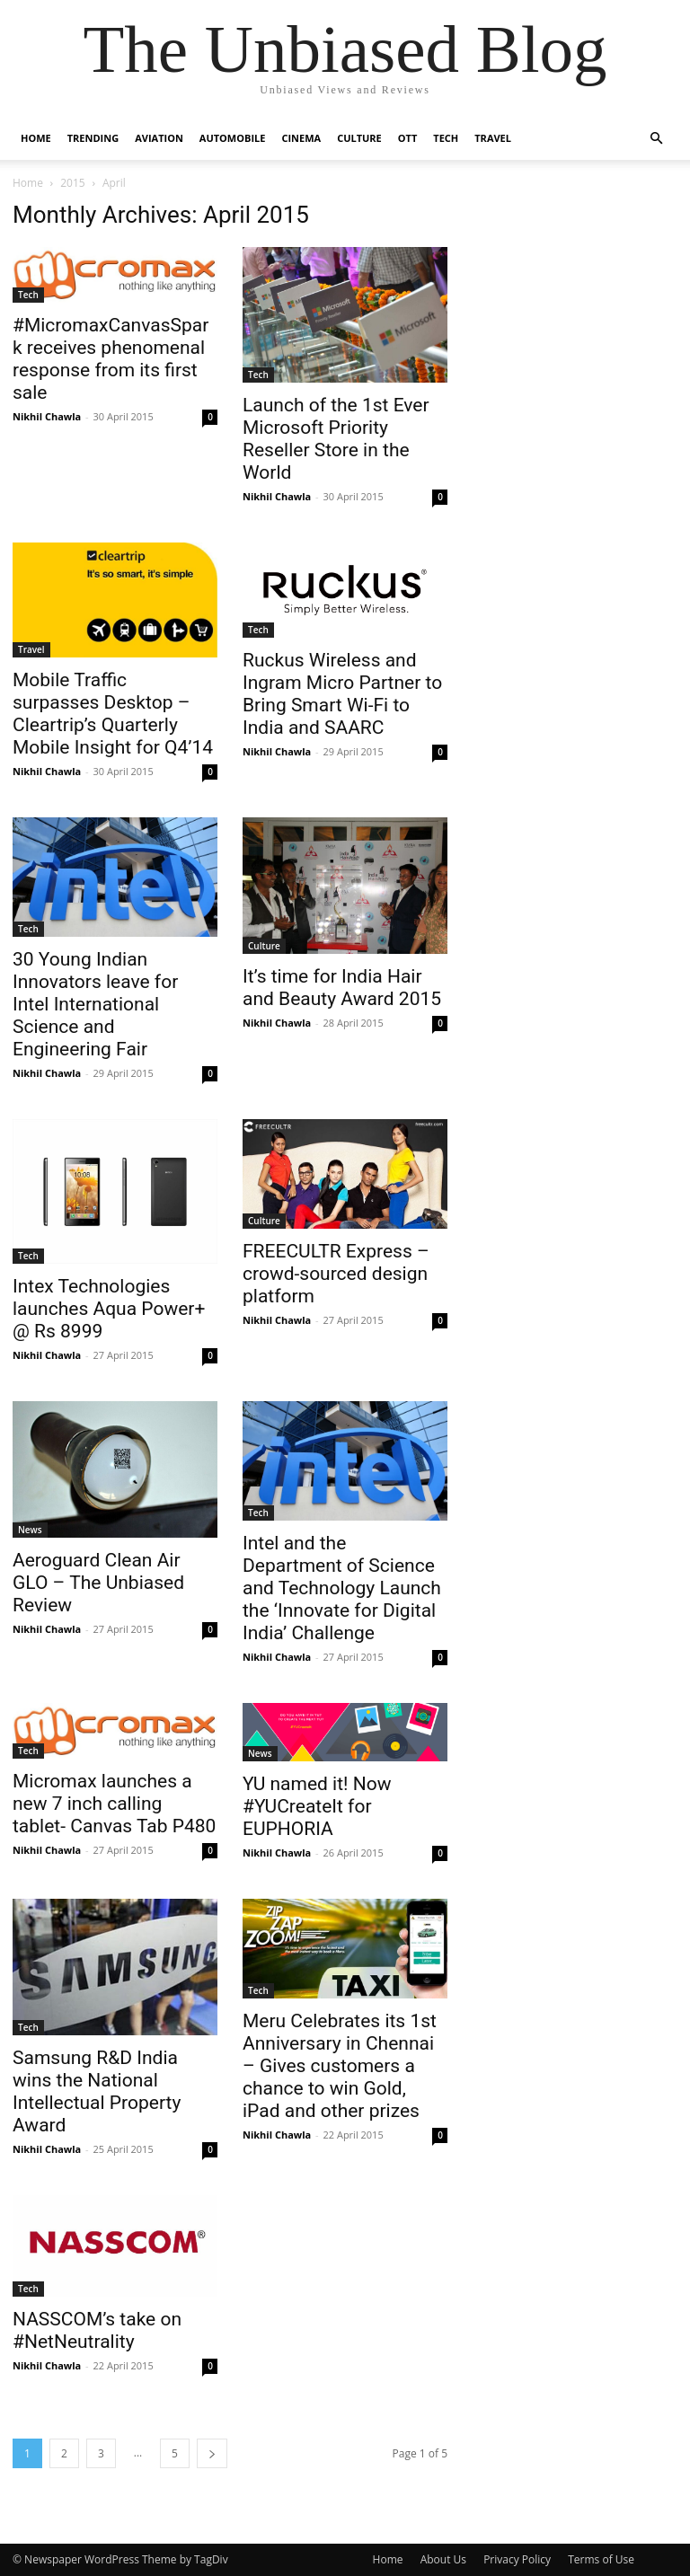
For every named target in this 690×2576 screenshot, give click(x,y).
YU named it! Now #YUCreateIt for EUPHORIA (317, 1806)
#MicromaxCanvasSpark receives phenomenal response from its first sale (110, 358)
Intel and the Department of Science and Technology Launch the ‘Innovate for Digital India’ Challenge (342, 1588)
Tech (445, 138)
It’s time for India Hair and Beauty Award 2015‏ (342, 988)
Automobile (232, 138)
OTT (408, 138)
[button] (655, 138)
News (30, 1529)
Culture (359, 138)
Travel (492, 138)
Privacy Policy (517, 2559)
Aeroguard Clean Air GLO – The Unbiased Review (98, 1582)
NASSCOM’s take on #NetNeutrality (97, 2330)
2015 (72, 182)
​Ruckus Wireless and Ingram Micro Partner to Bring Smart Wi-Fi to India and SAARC (342, 693)
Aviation (159, 138)
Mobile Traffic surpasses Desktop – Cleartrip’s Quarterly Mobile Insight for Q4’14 (113, 713)
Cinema (301, 138)
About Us (443, 2559)
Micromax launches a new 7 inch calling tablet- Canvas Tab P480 (114, 1803)
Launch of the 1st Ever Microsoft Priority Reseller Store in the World (336, 438)
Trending (93, 138)
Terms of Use (601, 2559)
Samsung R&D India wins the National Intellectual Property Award (97, 2091)
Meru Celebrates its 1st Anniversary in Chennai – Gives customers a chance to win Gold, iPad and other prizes (340, 2066)
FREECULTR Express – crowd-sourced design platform (336, 1273)
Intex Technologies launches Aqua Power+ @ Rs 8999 (109, 1308)
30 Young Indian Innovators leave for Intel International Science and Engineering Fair (95, 1004)
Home (36, 138)
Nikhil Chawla (47, 416)
